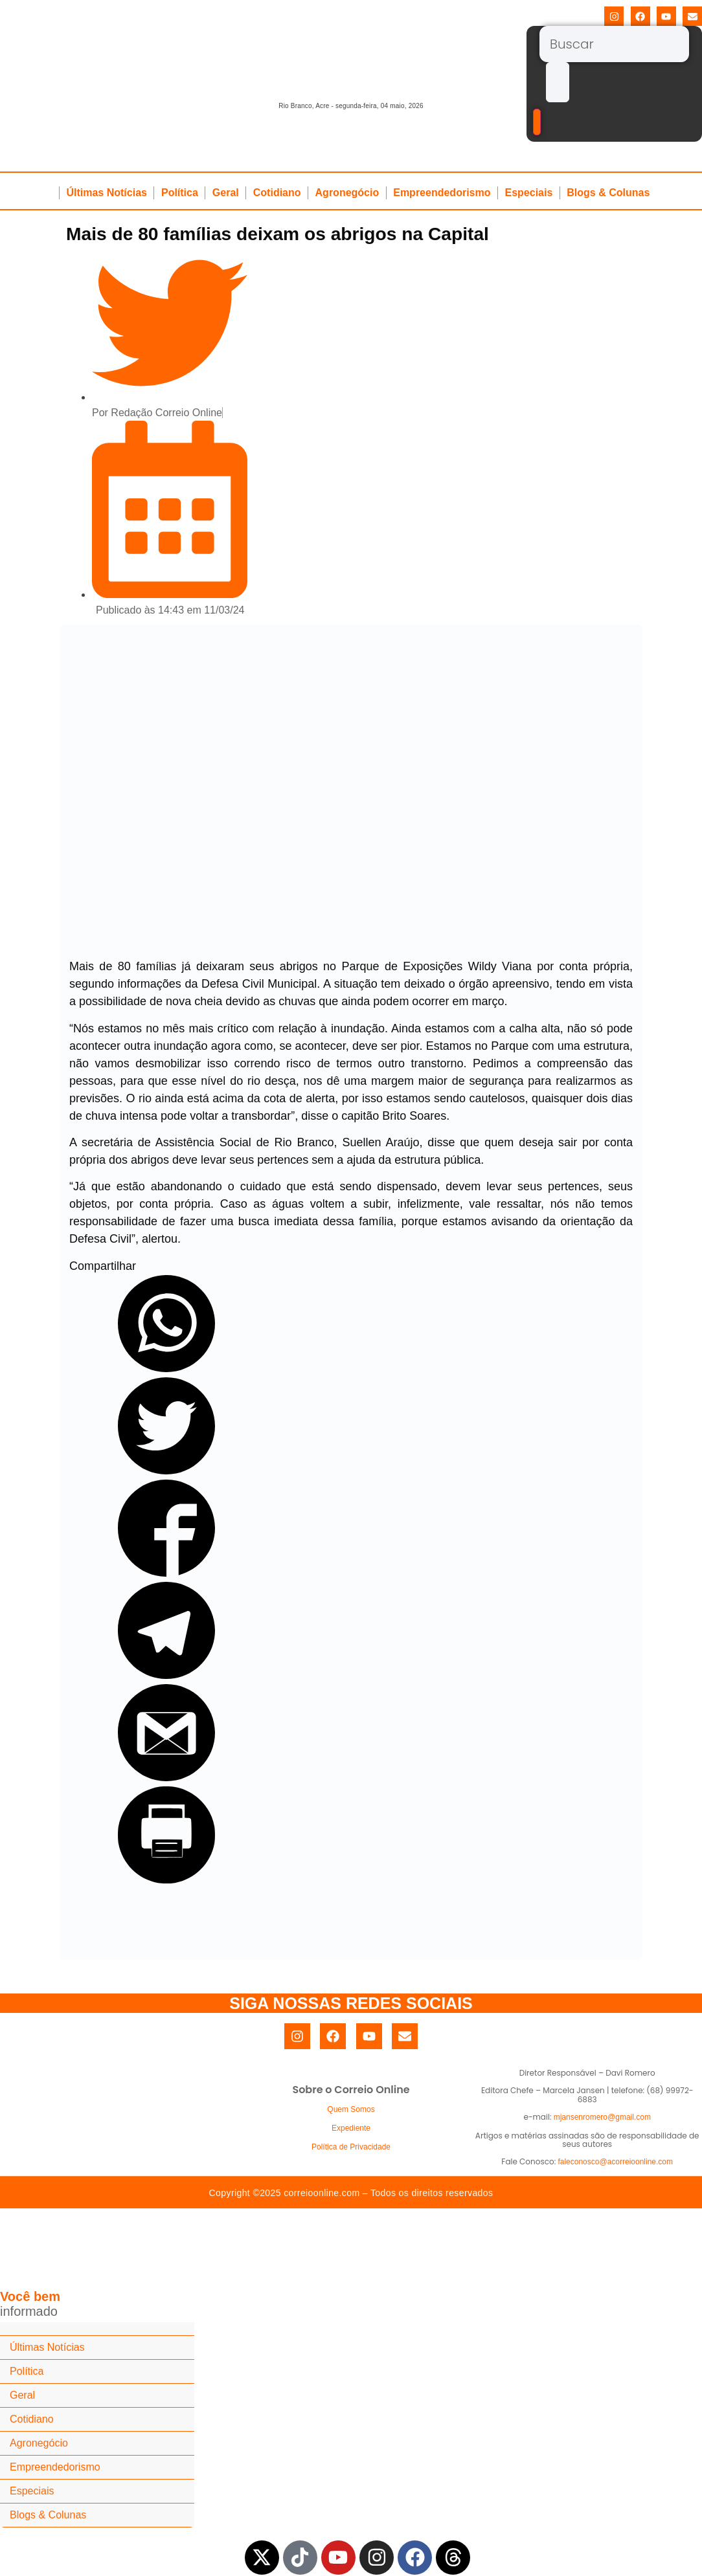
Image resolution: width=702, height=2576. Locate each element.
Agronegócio (347, 192)
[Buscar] (614, 44)
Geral (225, 192)
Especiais (528, 192)
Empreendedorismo (441, 192)
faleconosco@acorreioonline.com (615, 2161)
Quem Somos (350, 2109)
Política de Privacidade (351, 2146)
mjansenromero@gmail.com (602, 2117)
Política (179, 192)
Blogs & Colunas (608, 192)
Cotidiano (277, 192)
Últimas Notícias (106, 192)
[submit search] (557, 82)
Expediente (351, 2128)
